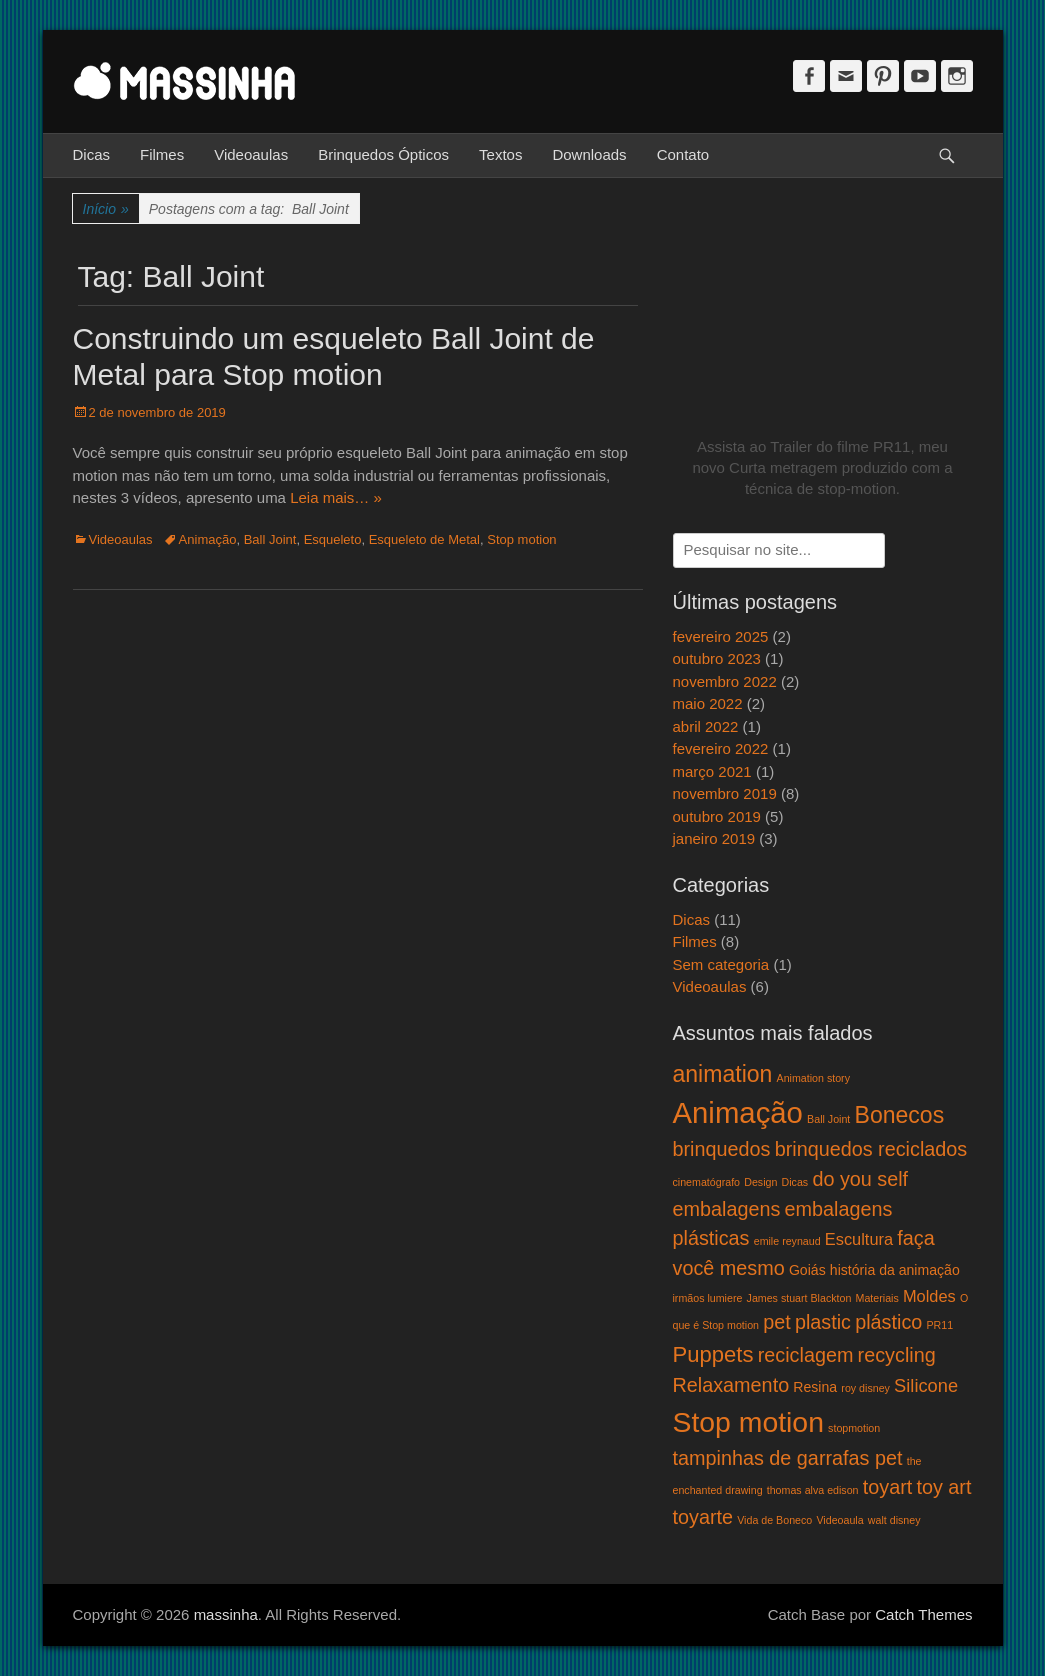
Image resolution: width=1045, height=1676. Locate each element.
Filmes (162, 154)
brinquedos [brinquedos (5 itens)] (722, 1149)
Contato (683, 154)
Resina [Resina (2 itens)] (815, 1387)
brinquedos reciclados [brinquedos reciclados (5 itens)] (871, 1149)
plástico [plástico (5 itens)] (888, 1322)
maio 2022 (708, 703)
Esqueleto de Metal (424, 539)
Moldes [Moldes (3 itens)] (929, 1296)
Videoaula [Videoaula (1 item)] (839, 1520)
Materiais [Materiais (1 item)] (877, 1298)
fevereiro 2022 (721, 748)
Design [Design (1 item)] (760, 1182)
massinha (226, 1614)
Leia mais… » (336, 497)
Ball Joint (270, 539)
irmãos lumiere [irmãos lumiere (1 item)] (708, 1298)
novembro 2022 (725, 681)
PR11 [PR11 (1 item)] (939, 1325)
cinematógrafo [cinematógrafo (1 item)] (707, 1182)
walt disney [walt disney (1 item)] (894, 1520)
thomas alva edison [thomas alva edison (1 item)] (813, 1490)
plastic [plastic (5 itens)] (823, 1322)
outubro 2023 (717, 658)
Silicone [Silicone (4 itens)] (926, 1385)
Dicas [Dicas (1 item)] (795, 1182)
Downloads (589, 154)
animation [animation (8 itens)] (723, 1074)
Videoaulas (251, 154)
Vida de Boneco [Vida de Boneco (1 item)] (774, 1520)
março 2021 (712, 771)
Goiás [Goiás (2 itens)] (807, 1270)
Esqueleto (333, 539)
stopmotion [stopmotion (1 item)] (854, 1428)
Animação (208, 539)
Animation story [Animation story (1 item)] (813, 1078)
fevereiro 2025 (721, 636)
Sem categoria (721, 964)
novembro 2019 (725, 793)
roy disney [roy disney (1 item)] (865, 1388)
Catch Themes (923, 1614)
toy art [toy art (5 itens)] (943, 1487)
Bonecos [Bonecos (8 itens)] (900, 1115)
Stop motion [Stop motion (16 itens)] (748, 1422)
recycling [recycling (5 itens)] (897, 1355)
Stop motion (521, 539)
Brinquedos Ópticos (383, 154)
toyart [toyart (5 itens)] (888, 1487)
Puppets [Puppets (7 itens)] (713, 1354)
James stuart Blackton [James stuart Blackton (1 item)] (799, 1298)
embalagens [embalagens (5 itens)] (727, 1209)
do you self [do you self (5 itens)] (860, 1179)
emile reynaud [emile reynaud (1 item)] (787, 1241)
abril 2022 (706, 726)
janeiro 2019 (714, 838)
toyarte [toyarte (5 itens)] (703, 1517)
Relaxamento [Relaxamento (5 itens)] (731, 1385)
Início (106, 209)
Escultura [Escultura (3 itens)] (859, 1239)
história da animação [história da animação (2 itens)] (895, 1270)
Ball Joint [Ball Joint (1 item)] (828, 1119)
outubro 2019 (717, 816)
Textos (500, 154)
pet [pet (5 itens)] (777, 1322)
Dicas (92, 154)
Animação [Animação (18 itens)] (738, 1112)
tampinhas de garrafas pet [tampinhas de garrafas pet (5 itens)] (788, 1458)
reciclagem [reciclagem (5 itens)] (806, 1355)
